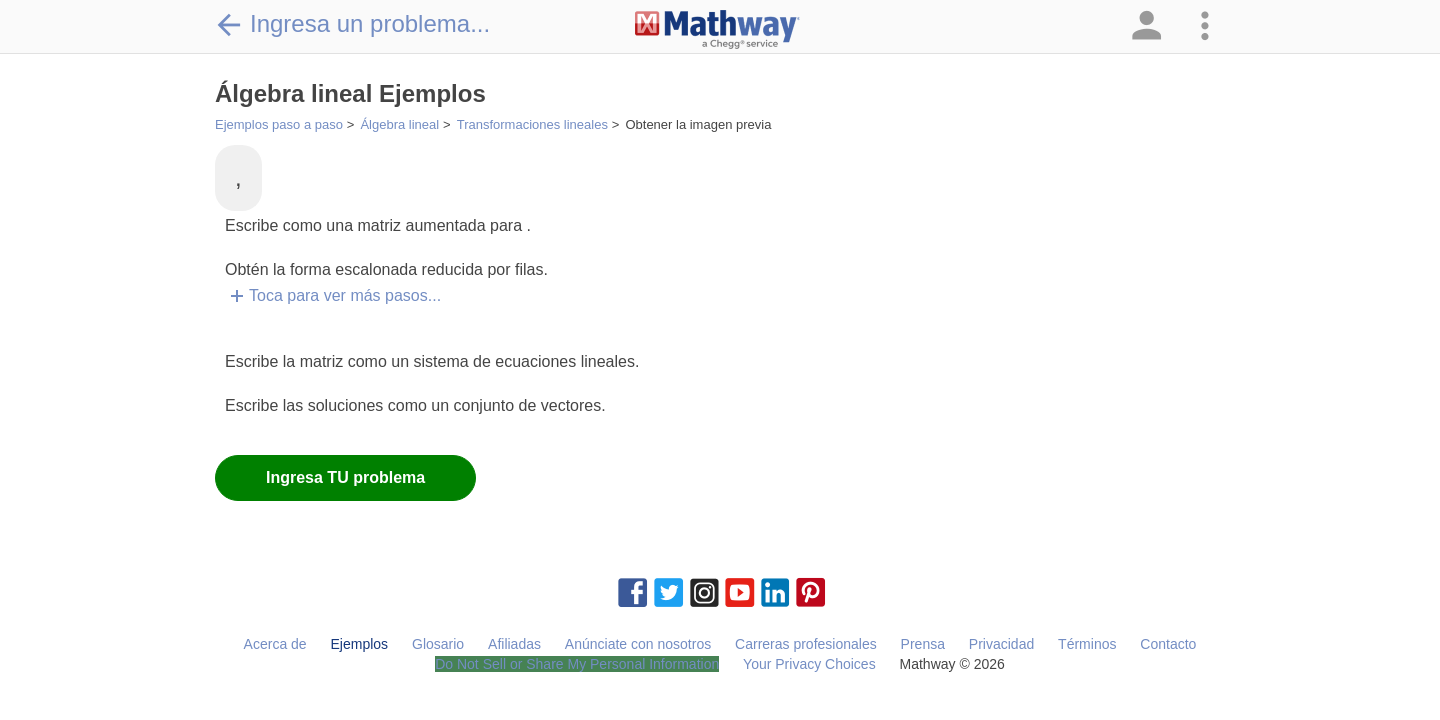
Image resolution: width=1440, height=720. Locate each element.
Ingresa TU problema (345, 477)
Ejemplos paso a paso (279, 124)
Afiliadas (514, 644)
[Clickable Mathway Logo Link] (717, 30)
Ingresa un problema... (352, 24)
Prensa (923, 644)
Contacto (1168, 644)
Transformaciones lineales (532, 124)
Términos (1087, 644)
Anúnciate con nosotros (638, 644)
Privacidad (1001, 644)
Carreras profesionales (806, 644)
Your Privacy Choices (809, 664)
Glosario (438, 644)
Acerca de (275, 644)
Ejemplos (360, 644)
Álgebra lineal (399, 124)
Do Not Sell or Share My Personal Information (577, 664)
